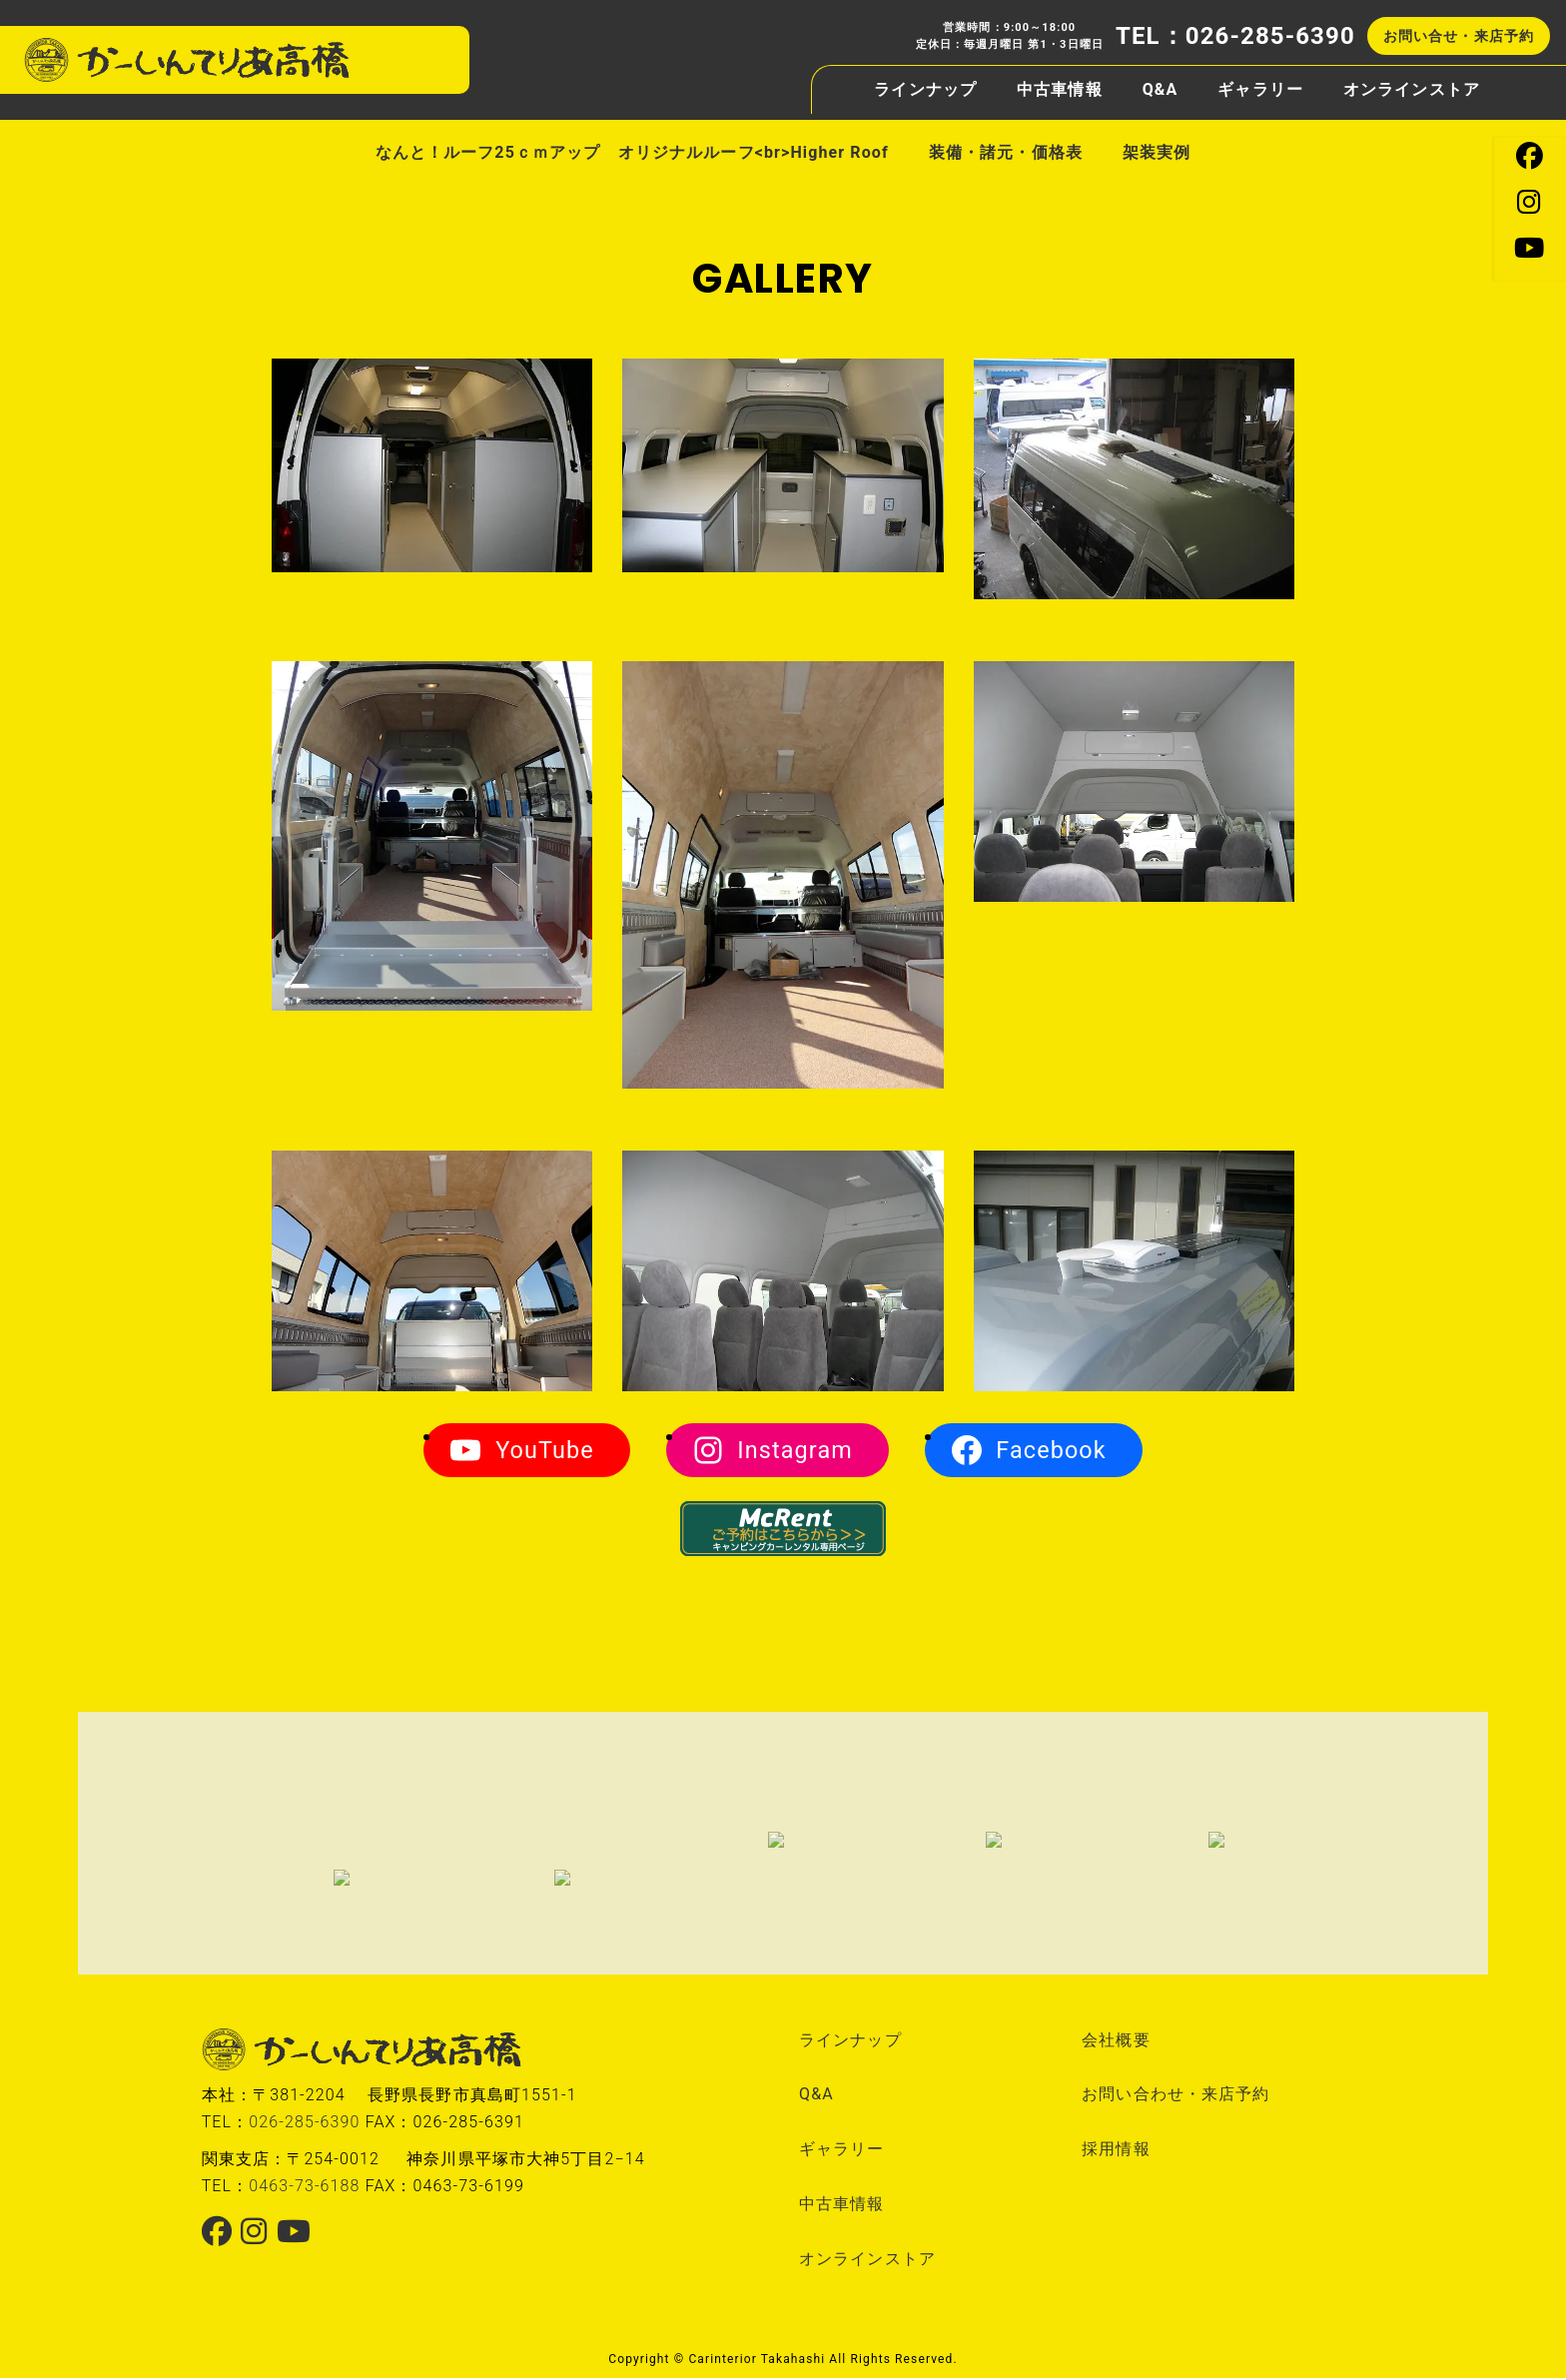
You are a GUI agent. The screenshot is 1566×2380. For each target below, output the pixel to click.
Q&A (1160, 83)
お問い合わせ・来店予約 (1175, 2095)
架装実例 (1156, 152)
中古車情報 (1060, 83)
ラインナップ (925, 82)
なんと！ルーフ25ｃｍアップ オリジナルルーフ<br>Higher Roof (632, 152)
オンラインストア (1411, 83)
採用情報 (1116, 2150)
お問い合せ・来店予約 (1458, 29)
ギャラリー (1260, 83)
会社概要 (1116, 2040)
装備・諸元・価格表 (1006, 152)
